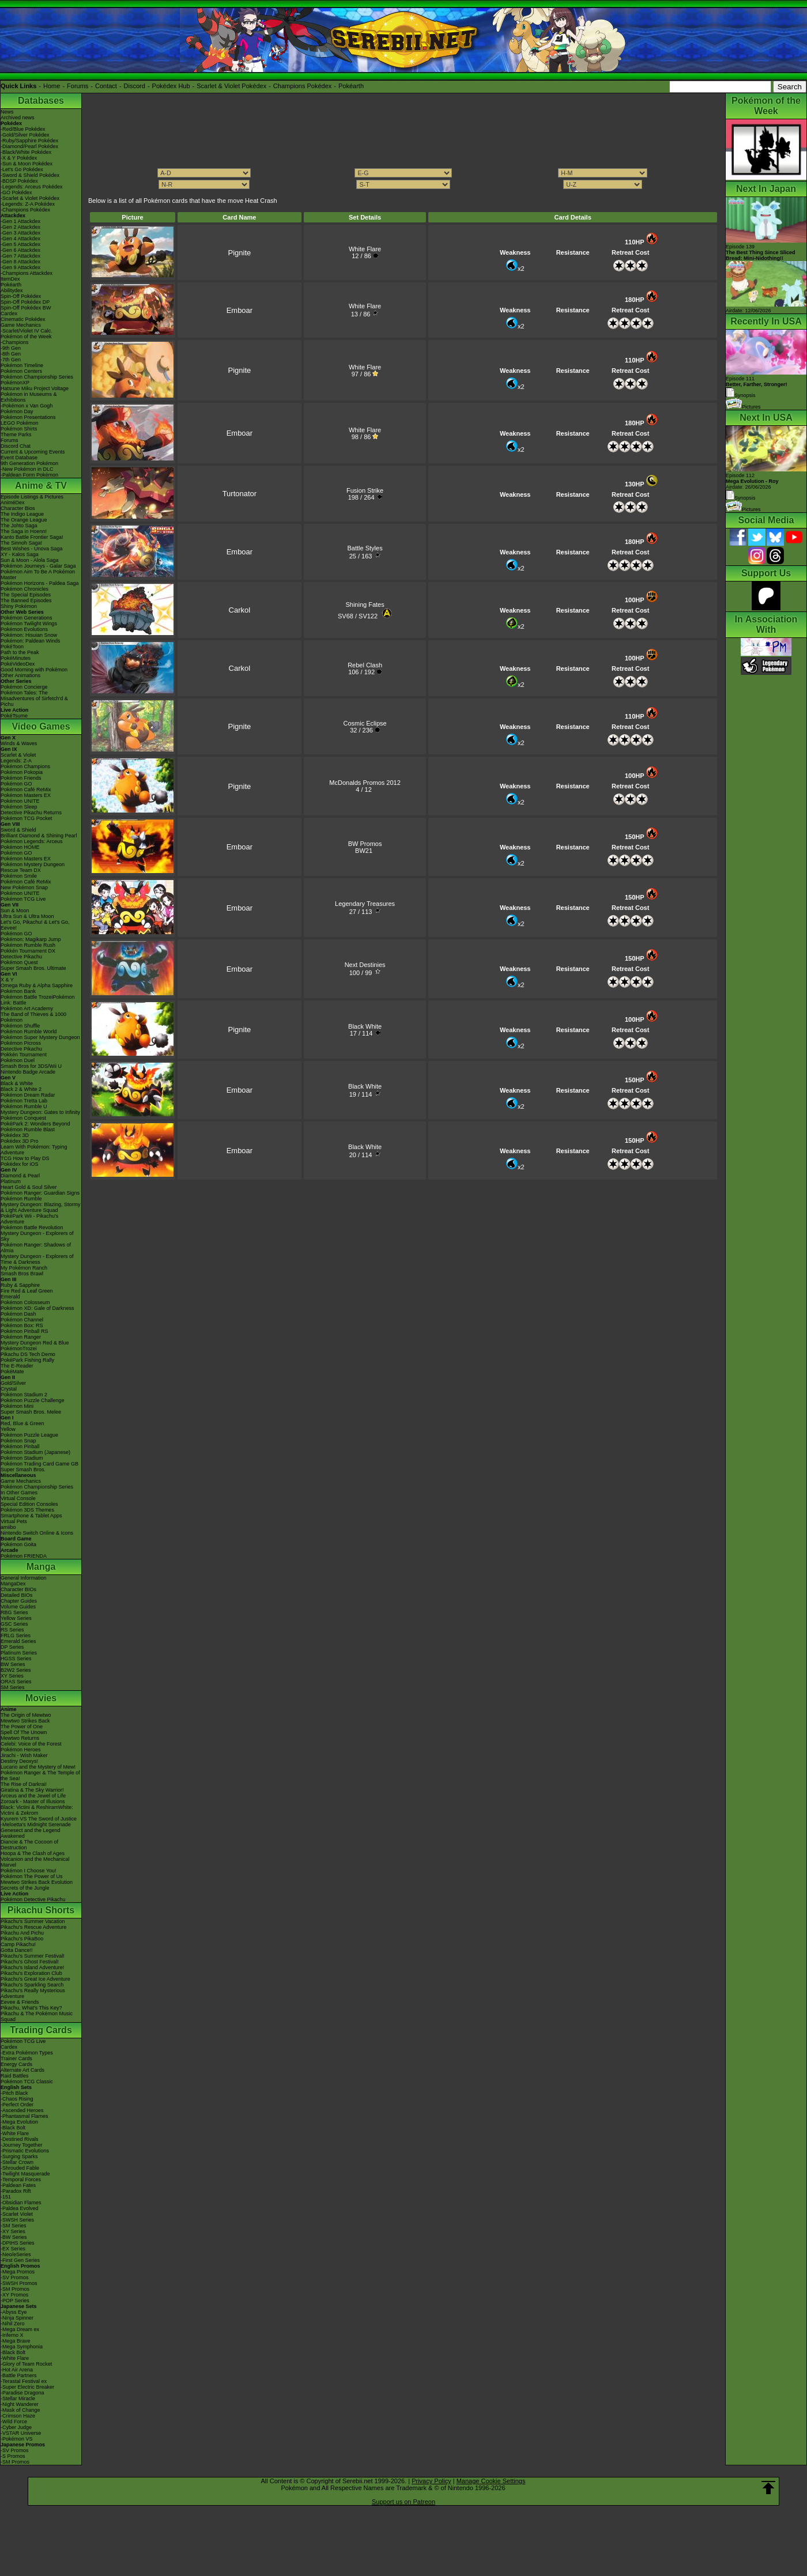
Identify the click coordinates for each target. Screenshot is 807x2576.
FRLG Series (16, 1635)
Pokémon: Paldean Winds (31, 641)
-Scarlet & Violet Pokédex (30, 198)
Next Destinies (365, 964)
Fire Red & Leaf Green (27, 1291)
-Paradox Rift (16, 2191)
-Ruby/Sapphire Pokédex (29, 140)
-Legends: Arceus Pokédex (32, 187)
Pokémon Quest (19, 962)
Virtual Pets (14, 1521)
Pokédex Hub (171, 85)
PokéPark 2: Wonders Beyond (35, 1124)
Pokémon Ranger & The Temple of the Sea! (40, 1775)
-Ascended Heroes (22, 2110)
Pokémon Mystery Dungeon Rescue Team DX (33, 867)
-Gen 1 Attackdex (20, 221)
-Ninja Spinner (17, 2318)
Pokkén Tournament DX (28, 951)
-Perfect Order (17, 2104)
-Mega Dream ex (20, 2329)
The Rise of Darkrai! (24, 1784)
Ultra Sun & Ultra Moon (27, 916)
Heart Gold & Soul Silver (29, 1187)
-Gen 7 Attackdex (20, 256)
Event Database (19, 457)
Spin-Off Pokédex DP (25, 302)
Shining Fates (364, 604)
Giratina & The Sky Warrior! (32, 1790)
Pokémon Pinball (20, 1446)
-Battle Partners (19, 2375)
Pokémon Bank (18, 991)
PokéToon (12, 646)
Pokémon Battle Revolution (32, 1227)
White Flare (365, 248)
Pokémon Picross (21, 1043)
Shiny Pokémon (19, 606)
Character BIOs (18, 1589)
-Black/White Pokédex (26, 152)
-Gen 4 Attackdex (20, 238)
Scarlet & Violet (18, 755)
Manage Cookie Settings (491, 2480)
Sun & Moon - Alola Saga (30, 560)
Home (51, 85)
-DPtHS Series (18, 2243)
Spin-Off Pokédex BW (26, 308)
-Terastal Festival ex (24, 2381)
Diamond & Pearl (20, 1176)
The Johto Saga (19, 525)
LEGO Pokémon (20, 423)
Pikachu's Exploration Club (31, 1973)
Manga (41, 1567)
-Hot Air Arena (17, 2370)
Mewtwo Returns (20, 1738)
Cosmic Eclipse (365, 723)
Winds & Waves (19, 743)
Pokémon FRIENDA (24, 1556)
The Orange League (24, 520)
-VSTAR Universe (21, 2433)
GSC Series (14, 1624)
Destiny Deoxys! (19, 1761)
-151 (6, 2197)
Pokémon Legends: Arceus (32, 841)
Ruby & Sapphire (20, 1285)
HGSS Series (16, 1658)
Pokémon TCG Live (23, 899)
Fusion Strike (364, 490)
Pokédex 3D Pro (20, 1141)
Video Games (41, 726)
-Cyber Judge (16, 2427)
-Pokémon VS (17, 2439)
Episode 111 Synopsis (756, 387)
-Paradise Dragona (22, 2393)
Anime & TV (41, 485)
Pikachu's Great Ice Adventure (35, 1979)
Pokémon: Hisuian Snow (29, 635)
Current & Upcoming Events (33, 452)
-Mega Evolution (19, 2122)
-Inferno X (12, 2335)
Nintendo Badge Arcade (28, 1072)
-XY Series (13, 2231)
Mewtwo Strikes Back (25, 1721)
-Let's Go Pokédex (22, 169)
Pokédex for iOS (20, 1164)
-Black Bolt (13, 2128)
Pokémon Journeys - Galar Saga (38, 566)
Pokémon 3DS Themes (27, 1510)
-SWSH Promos (19, 2283)
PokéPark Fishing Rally (27, 1360)
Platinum (11, 1181)
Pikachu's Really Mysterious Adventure (33, 1993)
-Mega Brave (16, 2341)
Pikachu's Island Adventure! (32, 1967)
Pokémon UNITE (20, 801)
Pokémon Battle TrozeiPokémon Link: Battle (38, 1000)
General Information (24, 1578)
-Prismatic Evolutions (25, 2151)
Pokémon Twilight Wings (29, 623)
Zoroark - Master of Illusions (33, 1801)
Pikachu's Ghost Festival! (30, 1962)
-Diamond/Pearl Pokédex (29, 146)
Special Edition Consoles (29, 1504)
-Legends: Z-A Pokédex (28, 204)
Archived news (18, 117)
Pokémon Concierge (24, 687)
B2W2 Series (16, 1670)
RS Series (12, 1630)
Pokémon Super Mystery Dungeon (40, 1037)
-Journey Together (21, 2145)
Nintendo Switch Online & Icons (37, 1533)
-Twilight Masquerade (25, 2174)
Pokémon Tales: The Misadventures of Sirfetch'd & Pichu (34, 698)
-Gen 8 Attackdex (20, 262)
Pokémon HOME (20, 847)
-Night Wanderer (20, 2404)
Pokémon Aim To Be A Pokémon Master (38, 574)
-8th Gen (11, 354)
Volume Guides (18, 1607)
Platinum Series (19, 1653)
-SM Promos (15, 2289)
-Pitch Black (14, 2093)
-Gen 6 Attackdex (20, 250)
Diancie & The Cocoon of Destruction (29, 1844)
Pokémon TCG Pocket (26, 818)
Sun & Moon (15, 910)
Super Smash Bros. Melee (31, 1412)
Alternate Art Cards (22, 2070)
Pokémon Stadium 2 (24, 1394)
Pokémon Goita (18, 1544)
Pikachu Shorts (40, 1910)
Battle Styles (365, 548)
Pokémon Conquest (23, 1118)
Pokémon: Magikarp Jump (31, 939)
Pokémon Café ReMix (26, 789)
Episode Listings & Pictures (32, 497)
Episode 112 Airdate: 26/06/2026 (752, 481)
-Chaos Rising (17, 2099)
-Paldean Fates (18, 2185)
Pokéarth (351, 85)
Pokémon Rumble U (24, 1106)
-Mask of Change (20, 2410)
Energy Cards (16, 2064)
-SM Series (14, 2225)
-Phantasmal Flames (24, 2116)
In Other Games (19, 1492)
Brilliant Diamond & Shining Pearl (39, 835)
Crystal (9, 1389)
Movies (40, 1698)
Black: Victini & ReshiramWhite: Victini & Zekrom (37, 1810)
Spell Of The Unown (24, 1732)
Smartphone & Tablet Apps (31, 1516)
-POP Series (15, 2300)
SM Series (13, 1687)
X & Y (7, 980)
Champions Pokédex (302, 85)
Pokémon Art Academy (27, 1008)
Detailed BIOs (17, 1595)
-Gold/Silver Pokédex (25, 135)
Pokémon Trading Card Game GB (39, 1464)
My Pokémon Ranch (24, 1268)
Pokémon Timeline (22, 365)
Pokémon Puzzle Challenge (33, 1400)
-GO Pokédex (16, 192)
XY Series (12, 1676)
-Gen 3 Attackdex (20, 233)
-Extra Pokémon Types (27, 2053)
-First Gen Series (20, 2260)
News (7, 112)
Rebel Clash (365, 665)
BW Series (13, 1664)
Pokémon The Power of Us (31, 1876)
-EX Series (13, 2249)
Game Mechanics (21, 325)
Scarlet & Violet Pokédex (231, 85)
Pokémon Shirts (19, 429)
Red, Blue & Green (22, 1423)
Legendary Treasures (365, 903)
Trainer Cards (16, 2058)
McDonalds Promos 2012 (365, 782)
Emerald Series (18, 1641)
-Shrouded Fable (20, 2168)
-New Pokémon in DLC (27, 469)
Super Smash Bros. (23, 1469)
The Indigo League (22, 514)
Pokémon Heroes (21, 1749)
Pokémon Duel (18, 1060)
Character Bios (18, 508)
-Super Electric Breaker (27, 2387)
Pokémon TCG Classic (27, 2081)
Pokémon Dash (18, 1314)
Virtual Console (18, 1498)
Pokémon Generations (26, 618)
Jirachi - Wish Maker (24, 1755)
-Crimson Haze (18, 2416)
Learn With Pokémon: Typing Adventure (34, 1149)
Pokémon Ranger (21, 1337)
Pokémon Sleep (19, 807)
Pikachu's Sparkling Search (32, 1985)
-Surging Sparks (19, 2156)
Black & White (17, 1083)
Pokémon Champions (25, 766)
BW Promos (365, 843)
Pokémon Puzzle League (29, 1435)
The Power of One (22, 1726)
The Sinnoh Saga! (21, 543)
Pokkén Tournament (24, 1054)
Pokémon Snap (18, 1441)
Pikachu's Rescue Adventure (33, 1927)
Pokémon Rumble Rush (28, 945)
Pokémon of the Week (26, 336)
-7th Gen (11, 359)
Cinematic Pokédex (23, 319)
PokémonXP (15, 383)
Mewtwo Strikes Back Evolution (37, 1882)
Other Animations (20, 675)
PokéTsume (14, 716)
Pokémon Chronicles (24, 589)
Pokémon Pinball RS (24, 1331)
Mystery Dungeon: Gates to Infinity (40, 1112)
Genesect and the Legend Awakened (31, 1833)
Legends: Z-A (16, 761)
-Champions (15, 342)
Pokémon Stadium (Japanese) (35, 1452)
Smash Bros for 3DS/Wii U (31, 1066)
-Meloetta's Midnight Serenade (36, 1824)
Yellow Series (16, 1618)
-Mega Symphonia (22, 2347)
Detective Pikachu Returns (31, 812)
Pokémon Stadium (22, 1458)
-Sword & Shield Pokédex (30, 175)
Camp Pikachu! (18, 1944)
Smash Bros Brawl (22, 1273)
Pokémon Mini (17, 1406)
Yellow (8, 1429)
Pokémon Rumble (21, 1199)
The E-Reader (17, 1366)
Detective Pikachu (21, 957)
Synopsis (741, 498)
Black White (365, 1026)
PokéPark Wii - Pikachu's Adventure (29, 1219)
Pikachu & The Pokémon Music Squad (37, 2016)
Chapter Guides (19, 1601)
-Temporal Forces (21, 2179)
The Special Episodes (26, 595)
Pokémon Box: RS (22, 1325)
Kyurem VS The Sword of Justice (39, 1819)
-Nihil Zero (13, 2323)
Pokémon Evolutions (24, 629)
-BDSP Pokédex (19, 181)
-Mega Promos (18, 2272)
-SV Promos (15, 2277)
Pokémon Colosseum (25, 1302)
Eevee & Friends (20, 2002)
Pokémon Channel (22, 1320)
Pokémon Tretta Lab (24, 1101)
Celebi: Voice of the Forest (31, 1744)
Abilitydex (12, 290)
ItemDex (10, 279)
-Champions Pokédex (25, 210)
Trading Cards (41, 2030)
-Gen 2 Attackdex (20, 227)
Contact (106, 85)
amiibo (8, 1527)
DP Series (12, 1647)
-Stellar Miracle (18, 2398)
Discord (134, 85)
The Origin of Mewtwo (26, 1715)
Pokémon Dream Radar (28, 1095)
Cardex (9, 313)
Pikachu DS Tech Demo (28, 1354)
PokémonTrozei (19, 1348)
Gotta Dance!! (17, 1950)
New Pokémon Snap (24, 887)
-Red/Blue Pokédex (23, 129)
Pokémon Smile (19, 876)
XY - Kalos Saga (20, 554)
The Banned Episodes (26, 600)
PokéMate (12, 1371)
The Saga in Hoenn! (24, 531)
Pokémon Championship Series (37, 377)
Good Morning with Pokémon (34, 670)
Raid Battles (15, 2076)
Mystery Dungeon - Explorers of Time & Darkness (37, 1259)
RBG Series (14, 1612)
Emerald (10, 1297)
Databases (41, 100)
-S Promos (13, 2456)
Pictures (743, 407)
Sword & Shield (18, 830)
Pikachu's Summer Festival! (33, 1956)
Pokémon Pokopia (22, 772)
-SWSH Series (17, 2220)
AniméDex (13, 502)
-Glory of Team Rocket (26, 2364)
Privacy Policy (431, 2480)
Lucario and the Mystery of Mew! (38, 1767)
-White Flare (15, 2133)
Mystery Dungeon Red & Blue (35, 1343)
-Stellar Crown (17, 2162)
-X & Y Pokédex (19, 158)
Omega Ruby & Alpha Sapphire (37, 985)
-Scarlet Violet (17, 2214)
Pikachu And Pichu (22, 1933)
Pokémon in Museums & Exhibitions (29, 397)
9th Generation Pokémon (29, 463)
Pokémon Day (17, 411)
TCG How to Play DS (25, 1158)
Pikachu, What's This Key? (31, 2008)
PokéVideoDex (18, 664)
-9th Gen (11, 348)
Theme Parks (16, 434)
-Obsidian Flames (21, 2202)
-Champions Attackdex (26, 273)
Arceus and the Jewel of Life (33, 1796)
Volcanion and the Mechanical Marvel (35, 1862)
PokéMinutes (16, 658)
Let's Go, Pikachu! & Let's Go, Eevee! (35, 925)
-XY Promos (14, 2295)
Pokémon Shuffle (20, 1026)
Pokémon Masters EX (26, 795)
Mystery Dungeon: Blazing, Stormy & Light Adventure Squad (41, 1207)
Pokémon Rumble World (28, 1031)
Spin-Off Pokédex (21, 296)
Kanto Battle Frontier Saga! (32, 537)
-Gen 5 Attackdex (20, 244)
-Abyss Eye (14, 2312)
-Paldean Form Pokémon (29, 475)
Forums (77, 85)
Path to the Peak (20, 652)
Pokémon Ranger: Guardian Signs (40, 1193)
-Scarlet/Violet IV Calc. (26, 331)
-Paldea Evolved (20, 2208)
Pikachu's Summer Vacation (33, 1921)
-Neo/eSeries (16, 2254)
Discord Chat (16, 446)
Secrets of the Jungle (25, 1888)
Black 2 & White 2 (21, 1089)
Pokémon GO (16, 784)
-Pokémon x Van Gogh (26, 406)
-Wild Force (14, 2421)
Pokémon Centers (21, 371)
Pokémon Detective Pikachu (33, 1899)
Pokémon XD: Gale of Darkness (37, 1308)
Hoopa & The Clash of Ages (33, 1853)
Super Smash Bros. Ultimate (33, 968)
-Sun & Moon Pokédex (26, 164)
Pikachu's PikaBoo (22, 1939)
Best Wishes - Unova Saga (32, 549)
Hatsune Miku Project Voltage (35, 388)
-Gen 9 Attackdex (20, 267)
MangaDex (13, 1584)
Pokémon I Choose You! (28, 1871)
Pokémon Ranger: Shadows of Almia (36, 1247)
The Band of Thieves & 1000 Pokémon (33, 1017)
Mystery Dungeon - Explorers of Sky (37, 1236)
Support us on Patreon (403, 2501)
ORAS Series (16, 1681)
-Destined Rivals (20, 2139)
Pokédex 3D (15, 1135)
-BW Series (14, 2237)
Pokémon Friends (21, 778)
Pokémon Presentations (28, 417)
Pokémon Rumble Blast (28, 1129)
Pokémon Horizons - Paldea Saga (40, 583)
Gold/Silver (13, 1383)
